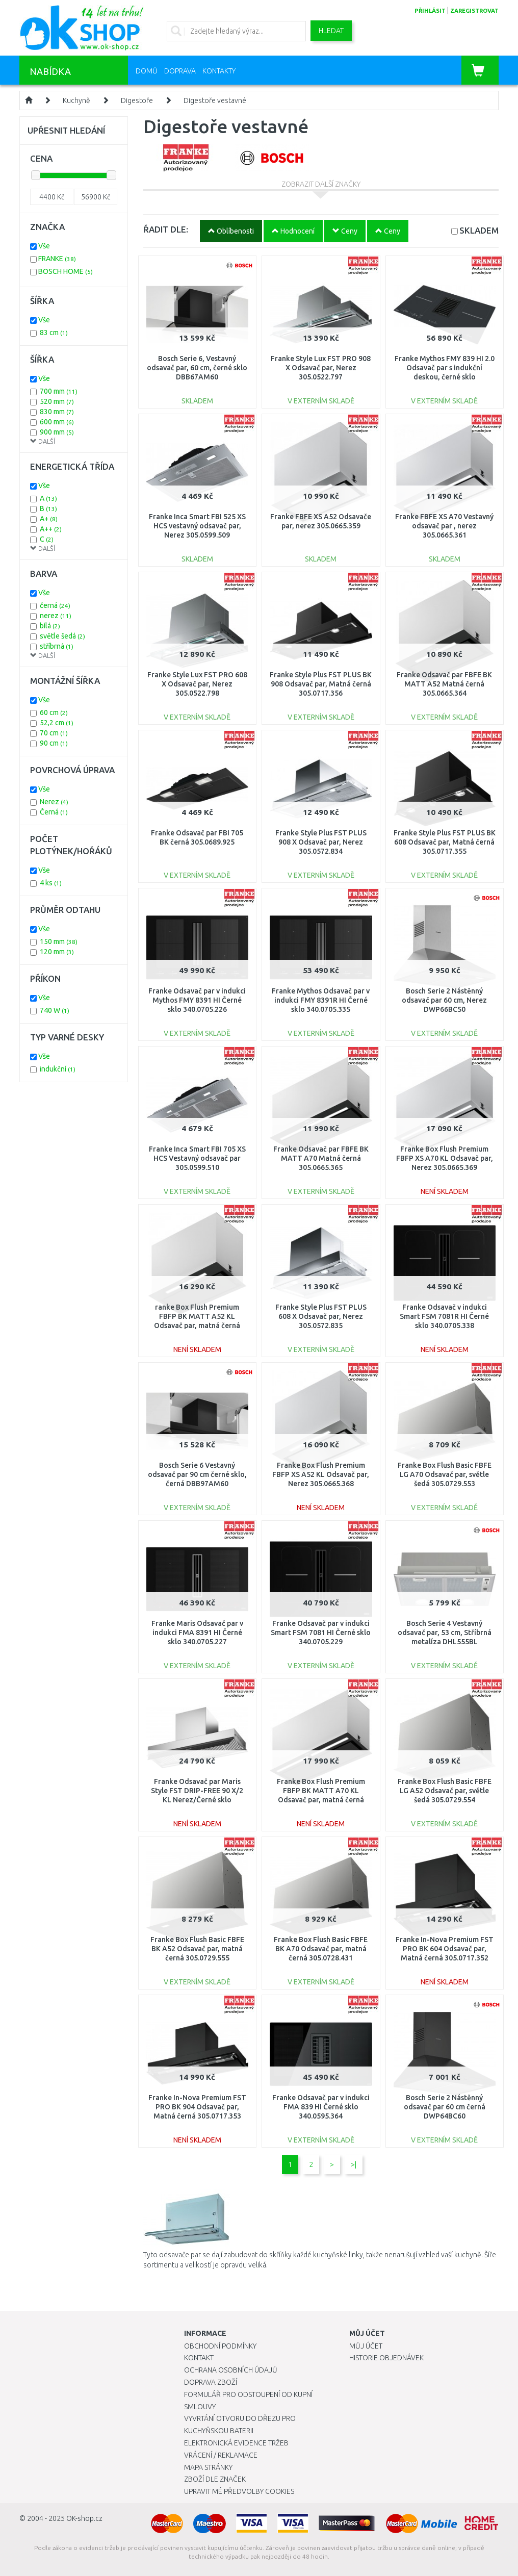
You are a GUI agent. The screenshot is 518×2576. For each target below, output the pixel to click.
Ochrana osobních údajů (230, 2370)
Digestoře (137, 100)
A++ (51, 529)
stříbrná (56, 646)
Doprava (180, 71)
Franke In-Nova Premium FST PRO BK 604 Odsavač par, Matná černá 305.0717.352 (445, 1948)
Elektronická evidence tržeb (236, 2443)
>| (353, 2164)
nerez (55, 615)
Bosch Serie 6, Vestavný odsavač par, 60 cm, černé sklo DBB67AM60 (197, 367)
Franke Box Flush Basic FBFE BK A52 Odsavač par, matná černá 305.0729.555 (197, 1948)
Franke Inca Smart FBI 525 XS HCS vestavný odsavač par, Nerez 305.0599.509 (197, 526)
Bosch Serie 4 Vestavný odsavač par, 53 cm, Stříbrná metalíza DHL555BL (444, 1632)
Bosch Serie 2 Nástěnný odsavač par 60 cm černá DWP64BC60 (444, 2107)
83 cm (54, 332)
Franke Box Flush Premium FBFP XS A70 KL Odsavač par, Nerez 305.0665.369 (444, 1158)
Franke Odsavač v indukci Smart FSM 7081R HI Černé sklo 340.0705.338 (444, 1316)
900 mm (57, 432)
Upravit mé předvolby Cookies (239, 2491)
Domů (147, 71)
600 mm (57, 422)
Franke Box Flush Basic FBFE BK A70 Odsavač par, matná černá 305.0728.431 (321, 1948)
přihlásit (430, 11)
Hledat (331, 31)
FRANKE (57, 258)
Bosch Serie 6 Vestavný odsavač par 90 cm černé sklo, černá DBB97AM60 (197, 1474)
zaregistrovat (474, 11)
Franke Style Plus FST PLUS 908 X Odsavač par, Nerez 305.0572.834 (321, 842)
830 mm (57, 411)
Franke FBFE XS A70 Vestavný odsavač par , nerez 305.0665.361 (444, 526)
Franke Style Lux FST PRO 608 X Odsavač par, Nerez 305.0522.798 (197, 684)
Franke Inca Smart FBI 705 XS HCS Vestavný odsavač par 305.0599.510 (197, 1158)
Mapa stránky (208, 2467)
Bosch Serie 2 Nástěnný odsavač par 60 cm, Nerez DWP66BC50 (444, 1000)
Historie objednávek (386, 2358)
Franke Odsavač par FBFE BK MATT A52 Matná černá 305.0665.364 (444, 684)
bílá (50, 626)
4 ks (51, 883)
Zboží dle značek (215, 2479)
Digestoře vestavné (215, 100)
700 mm (58, 391)
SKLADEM (479, 230)
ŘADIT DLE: (165, 229)
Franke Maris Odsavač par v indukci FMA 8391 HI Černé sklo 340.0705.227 (197, 1632)
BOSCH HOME (65, 271)
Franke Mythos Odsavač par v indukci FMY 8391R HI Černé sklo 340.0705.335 (321, 1000)
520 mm (57, 401)
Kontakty (219, 71)
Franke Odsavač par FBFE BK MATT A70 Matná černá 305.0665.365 (321, 1158)
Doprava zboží (210, 2382)
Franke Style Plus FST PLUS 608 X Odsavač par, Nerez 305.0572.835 (321, 1316)
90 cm (54, 743)
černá (55, 605)
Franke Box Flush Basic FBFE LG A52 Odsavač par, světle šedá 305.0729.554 (444, 1790)
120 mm (57, 952)
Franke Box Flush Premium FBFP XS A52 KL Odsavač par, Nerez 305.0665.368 (320, 1474)
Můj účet (365, 2346)
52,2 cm (56, 723)
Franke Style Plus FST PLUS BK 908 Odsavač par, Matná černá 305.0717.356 (321, 684)
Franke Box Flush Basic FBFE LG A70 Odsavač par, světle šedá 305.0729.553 (444, 1474)
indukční (57, 1069)
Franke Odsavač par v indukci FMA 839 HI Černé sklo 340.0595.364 (321, 2107)
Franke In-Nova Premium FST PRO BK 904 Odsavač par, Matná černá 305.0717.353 (197, 2107)
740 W (54, 1010)
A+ (49, 519)
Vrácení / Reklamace (220, 2455)
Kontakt (199, 2358)
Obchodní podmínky (220, 2346)
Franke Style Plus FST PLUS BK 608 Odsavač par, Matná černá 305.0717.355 (445, 842)
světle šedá (62, 636)
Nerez (54, 802)
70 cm (54, 733)
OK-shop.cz (84, 2518)
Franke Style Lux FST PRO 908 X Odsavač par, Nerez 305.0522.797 (321, 367)
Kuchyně (76, 100)
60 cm (54, 712)
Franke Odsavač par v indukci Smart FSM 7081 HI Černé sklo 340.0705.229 (321, 1632)
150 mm (58, 941)
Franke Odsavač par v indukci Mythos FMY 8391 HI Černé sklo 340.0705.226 (197, 1000)
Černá (54, 812)
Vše (44, 246)
